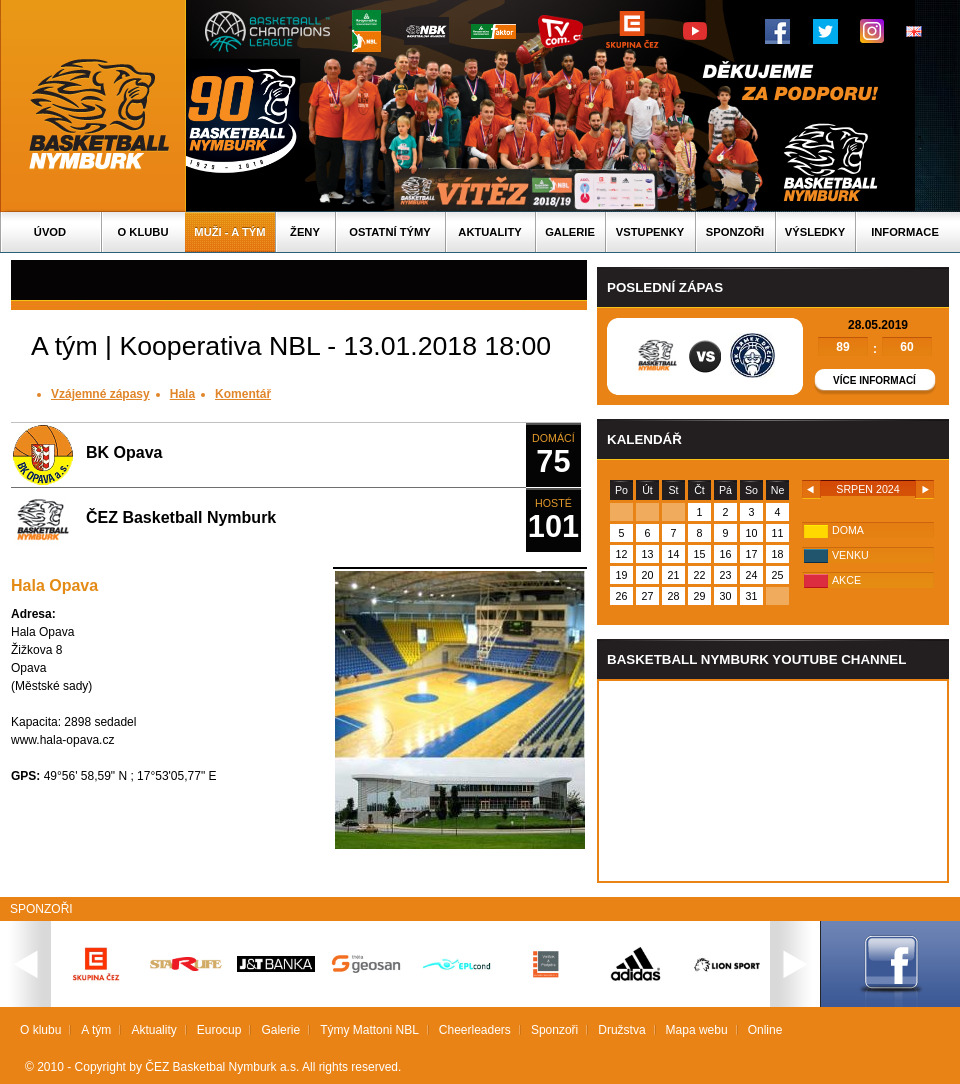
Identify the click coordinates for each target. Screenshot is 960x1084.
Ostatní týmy (390, 232)
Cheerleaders (475, 1030)
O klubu (143, 232)
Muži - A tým (229, 232)
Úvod (50, 232)
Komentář (243, 394)
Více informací (874, 380)
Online (765, 1030)
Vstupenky (650, 232)
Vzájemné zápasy (100, 394)
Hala (182, 394)
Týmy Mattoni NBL (369, 1030)
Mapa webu (697, 1030)
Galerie (570, 232)
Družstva (621, 1030)
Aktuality (489, 232)
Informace (905, 232)
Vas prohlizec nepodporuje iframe (773, 781)
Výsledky (815, 232)
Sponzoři (735, 232)
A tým (96, 1030)
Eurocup (219, 1030)
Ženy (305, 232)
